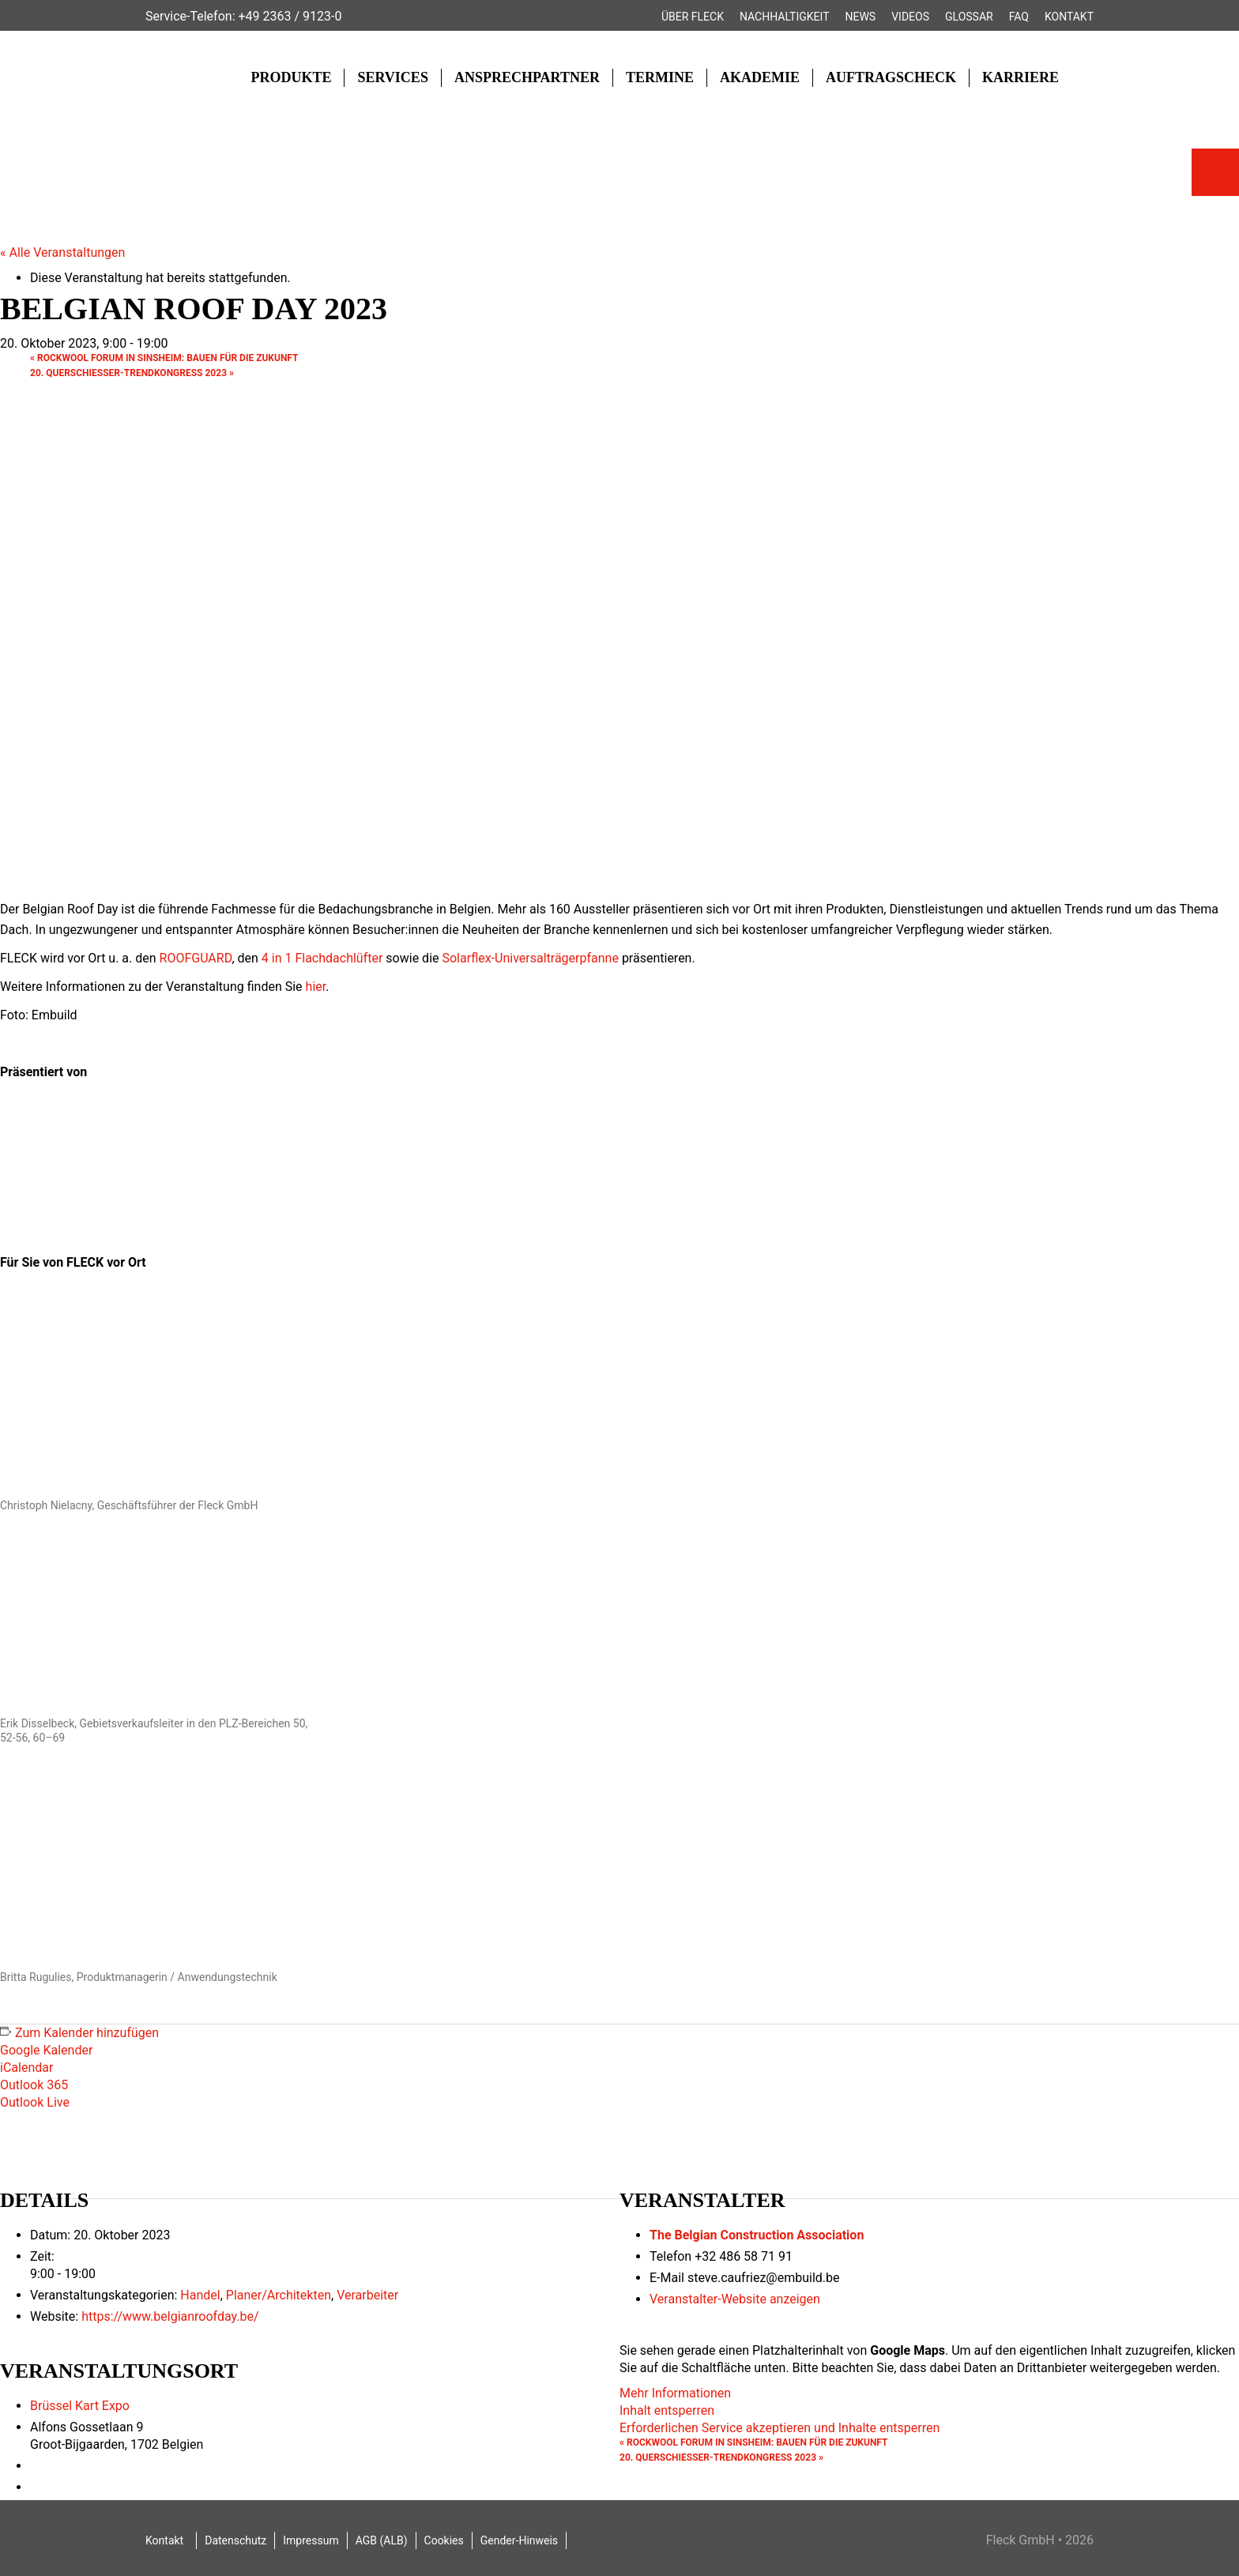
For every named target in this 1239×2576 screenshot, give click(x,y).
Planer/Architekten (278, 2295)
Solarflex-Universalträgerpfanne (530, 958)
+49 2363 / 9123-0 (289, 16)
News (860, 16)
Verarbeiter (367, 2295)
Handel (200, 2295)
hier (316, 986)
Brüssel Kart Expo (80, 2405)
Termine (660, 77)
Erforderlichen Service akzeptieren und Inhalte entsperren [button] (780, 2427)
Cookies (444, 2540)
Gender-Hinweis (519, 2540)
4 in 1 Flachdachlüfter (322, 958)
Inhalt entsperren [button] (667, 2410)
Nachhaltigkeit (785, 16)
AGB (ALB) (382, 2540)
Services (392, 77)
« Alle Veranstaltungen (62, 252)
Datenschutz (235, 2540)
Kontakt (1069, 16)
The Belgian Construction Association (757, 2235)
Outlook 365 (34, 2084)
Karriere (1020, 77)
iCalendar (26, 2067)
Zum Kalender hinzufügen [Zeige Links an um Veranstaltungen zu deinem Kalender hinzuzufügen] (87, 2032)
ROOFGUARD (196, 958)
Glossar (969, 16)
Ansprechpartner (527, 77)
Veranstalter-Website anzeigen (735, 2299)
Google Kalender (46, 2050)
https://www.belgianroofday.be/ (169, 2316)
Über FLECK (692, 16)
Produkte (290, 77)
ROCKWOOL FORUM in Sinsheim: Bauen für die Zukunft (164, 357)
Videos (910, 16)
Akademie (760, 77)
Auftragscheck (891, 77)
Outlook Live (35, 2102)
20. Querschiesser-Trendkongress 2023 (132, 372)
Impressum (310, 2540)
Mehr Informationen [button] (675, 2393)
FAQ (1019, 16)
